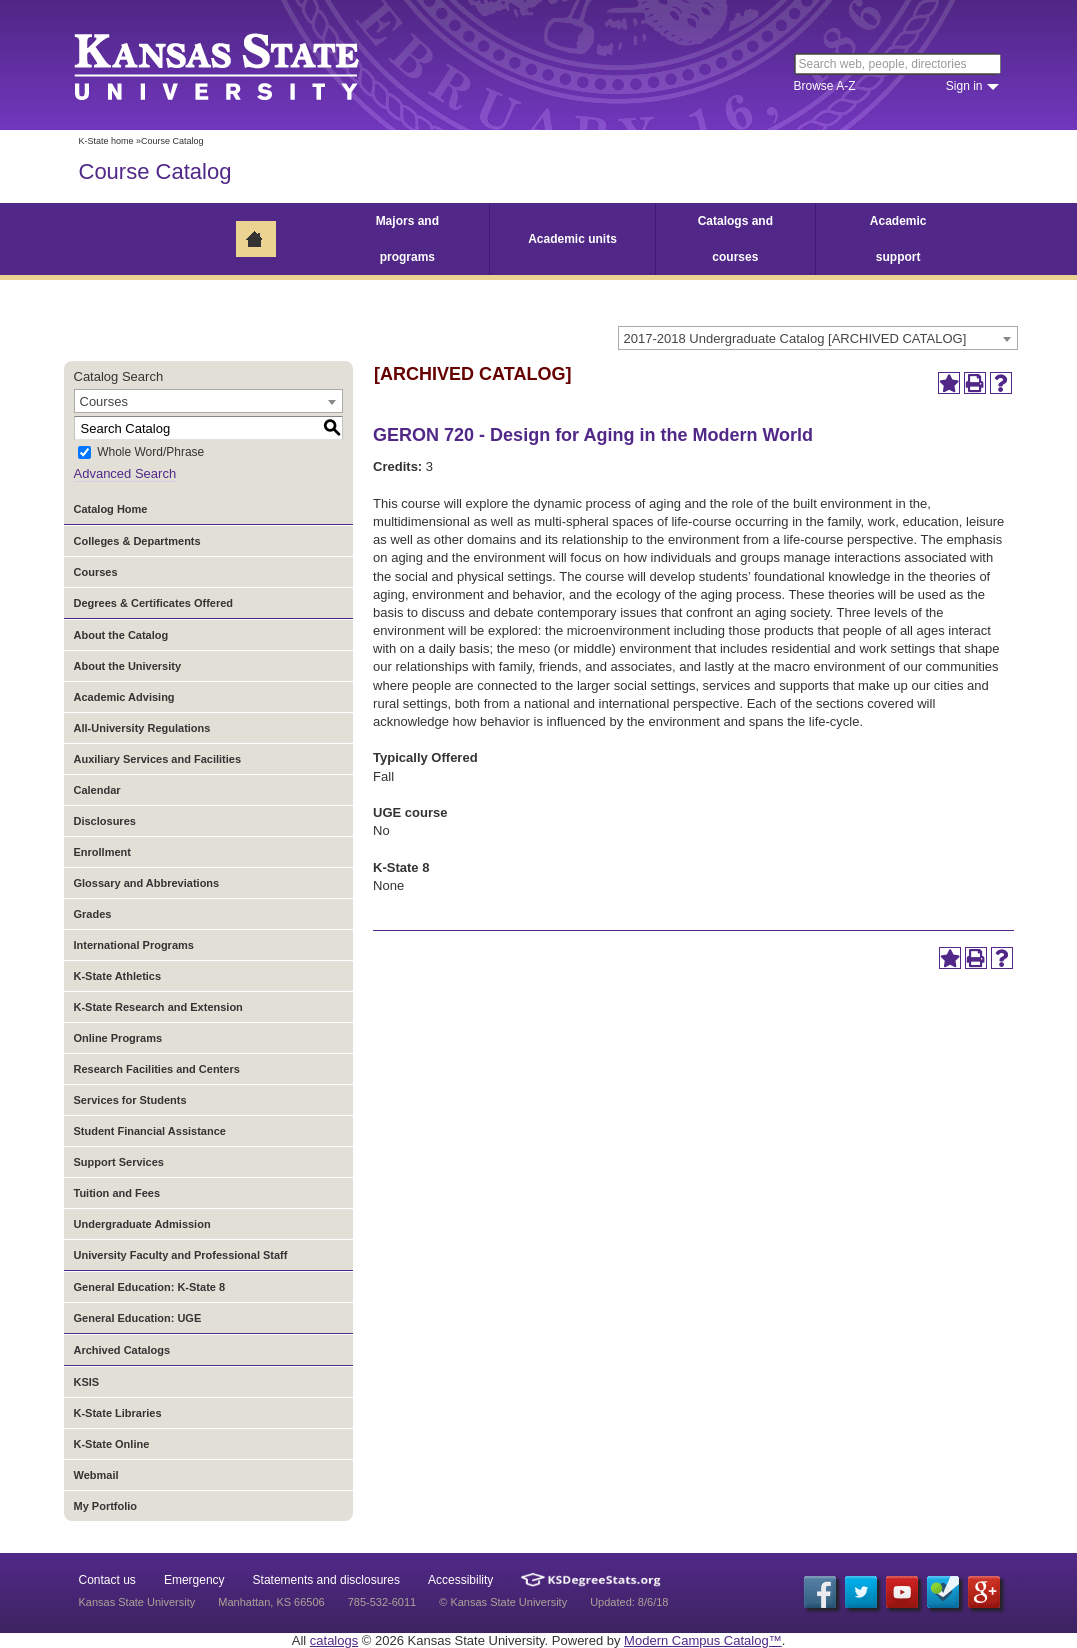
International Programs (134, 945)
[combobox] (818, 338)
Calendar (97, 790)
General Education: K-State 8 (150, 1287)
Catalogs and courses (735, 239)
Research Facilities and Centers (157, 1069)
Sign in (964, 86)
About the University (128, 666)
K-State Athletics (118, 976)
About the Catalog (121, 635)
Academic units (572, 239)
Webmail (96, 1475)
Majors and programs (407, 239)
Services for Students (130, 1100)
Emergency (194, 1580)
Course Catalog (155, 171)
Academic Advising (124, 697)
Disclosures (105, 821)
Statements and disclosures (326, 1580)
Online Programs (118, 1038)
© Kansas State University (503, 1602)
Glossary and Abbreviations (147, 883)
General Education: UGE (138, 1318)
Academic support (898, 239)
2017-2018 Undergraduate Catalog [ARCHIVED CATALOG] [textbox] (795, 338)
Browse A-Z (825, 86)
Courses (96, 572)
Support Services (119, 1162)
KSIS (87, 1382)
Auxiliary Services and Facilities (158, 759)
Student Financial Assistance (150, 1131)
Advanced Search (125, 473)
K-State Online (112, 1444)
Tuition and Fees (117, 1193)
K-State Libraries (118, 1413)
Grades (93, 914)
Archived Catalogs (122, 1350)
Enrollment (102, 852)
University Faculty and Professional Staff (181, 1255)
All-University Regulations (142, 728)
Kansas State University (241, 65)
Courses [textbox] (104, 401)
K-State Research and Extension (158, 1007)
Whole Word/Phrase (150, 453)
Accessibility (460, 1580)
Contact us (107, 1580)
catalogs (334, 1640)
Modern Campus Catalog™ (703, 1640)
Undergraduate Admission (142, 1224)
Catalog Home (111, 509)
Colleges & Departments (137, 541)
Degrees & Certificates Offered (154, 603)
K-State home (106, 141)
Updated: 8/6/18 (629, 1602)
